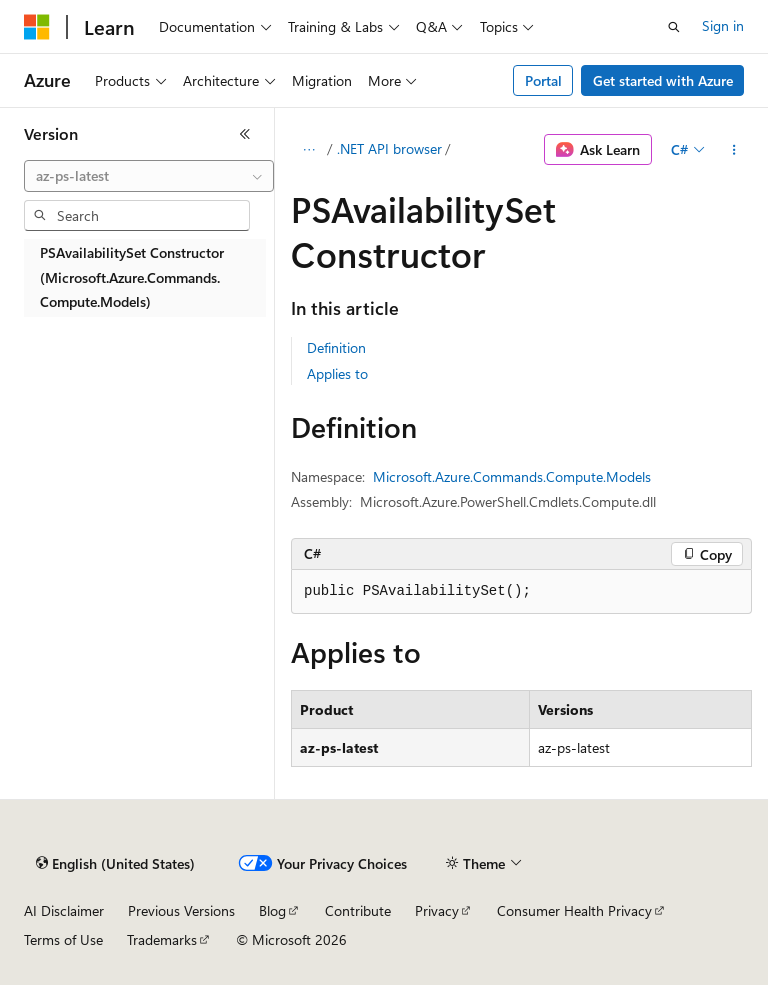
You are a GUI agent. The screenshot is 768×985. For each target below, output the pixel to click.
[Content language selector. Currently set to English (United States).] (115, 864)
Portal (543, 80)
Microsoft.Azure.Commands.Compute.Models (512, 476)
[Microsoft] (37, 27)
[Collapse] (245, 134)
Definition (336, 347)
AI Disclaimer (64, 910)
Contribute (358, 910)
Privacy (437, 910)
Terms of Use (63, 939)
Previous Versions (181, 910)
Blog (272, 910)
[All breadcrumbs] (308, 150)
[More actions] (734, 150)
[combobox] (149, 176)
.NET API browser (389, 148)
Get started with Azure (663, 80)
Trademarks (162, 939)
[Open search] (674, 27)
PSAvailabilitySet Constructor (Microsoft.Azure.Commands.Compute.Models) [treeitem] (132, 277)
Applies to (337, 373)
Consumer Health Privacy (574, 910)
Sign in (723, 25)
